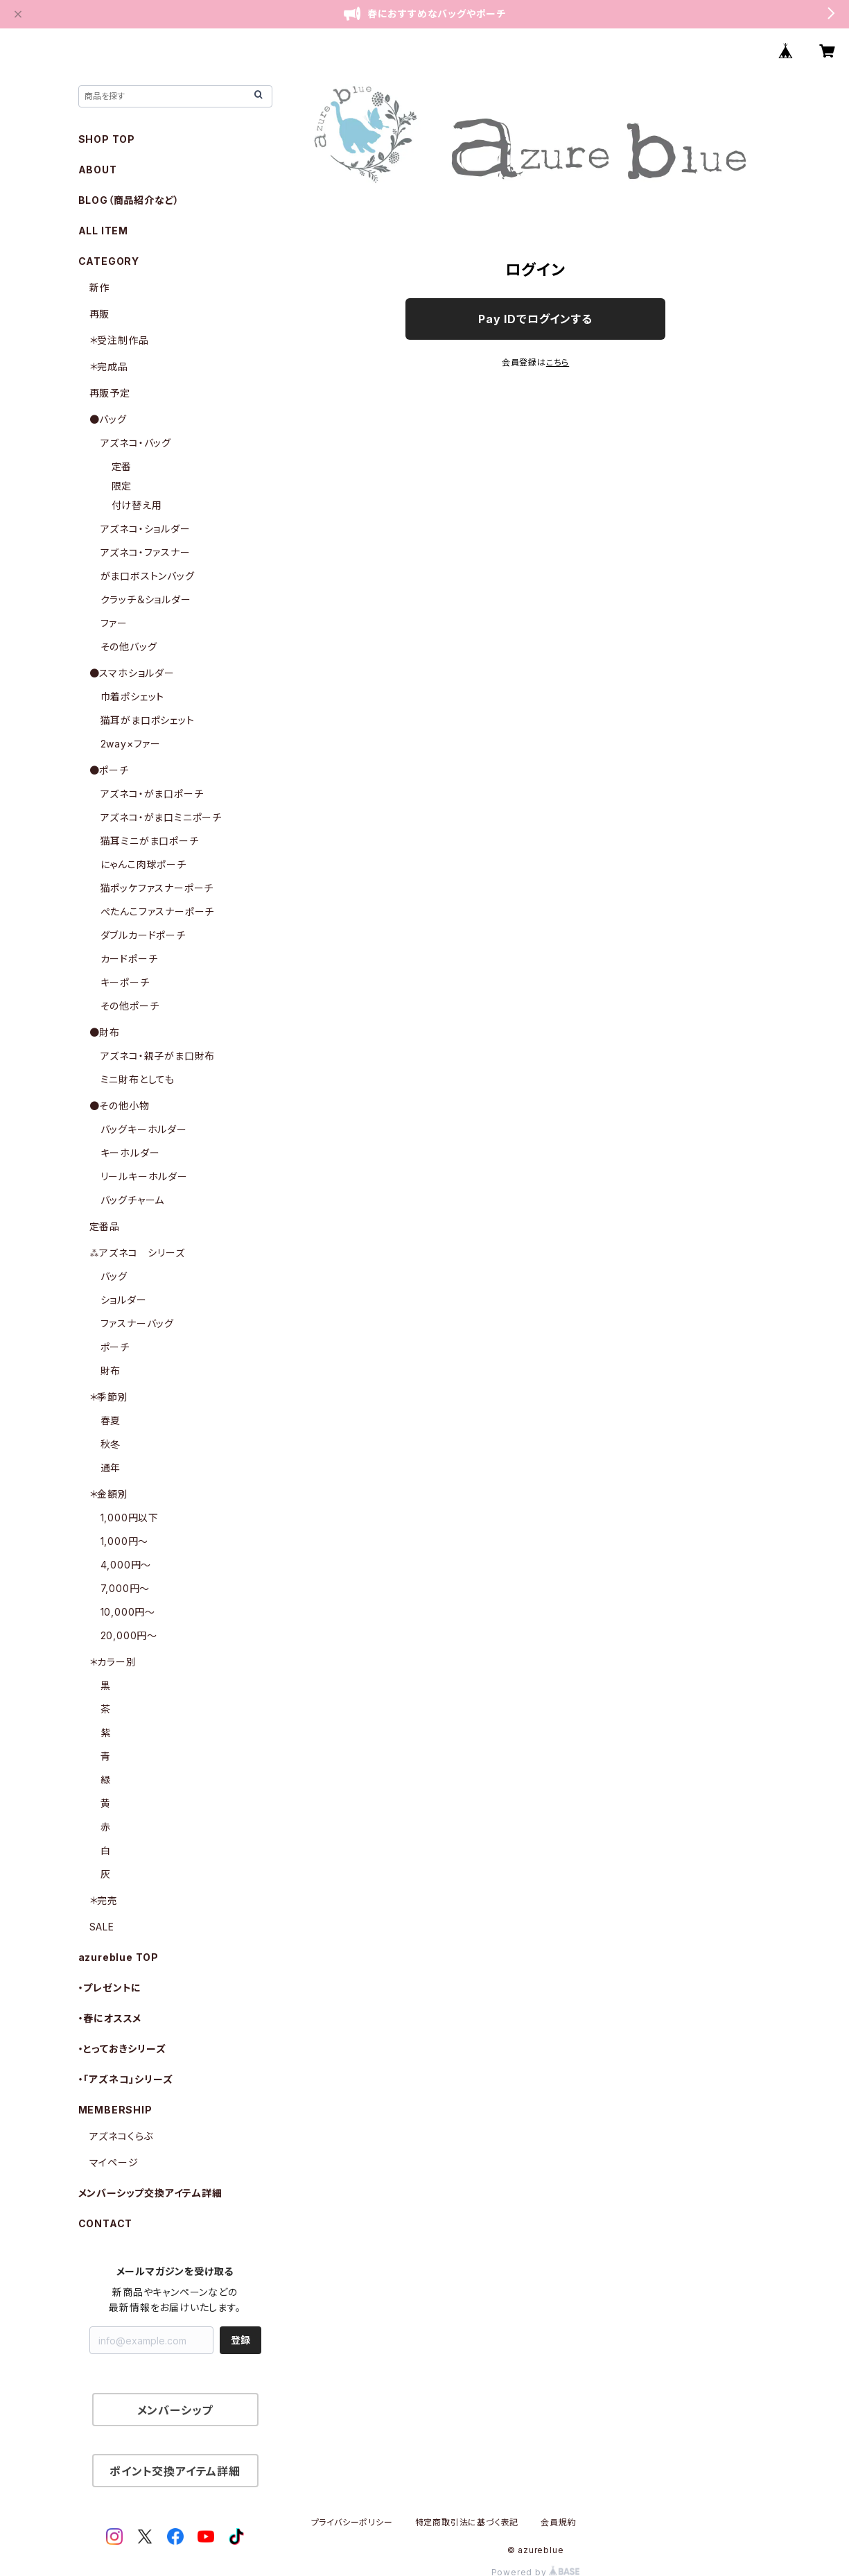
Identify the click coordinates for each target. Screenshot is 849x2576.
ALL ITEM (103, 230)
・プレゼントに (110, 1988)
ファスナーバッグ (137, 1323)
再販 (99, 314)
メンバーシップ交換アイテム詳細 (150, 2193)
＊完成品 (108, 366)
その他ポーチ (129, 1006)
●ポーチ (109, 770)
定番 (122, 466)
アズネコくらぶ (121, 2136)
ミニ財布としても (137, 1079)
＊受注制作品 (119, 340)
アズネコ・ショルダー (145, 529)
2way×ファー (130, 744)
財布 (110, 1370)
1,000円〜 (124, 1541)
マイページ (114, 2162)
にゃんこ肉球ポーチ (143, 864)
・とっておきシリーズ (122, 2049)
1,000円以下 (129, 1517)
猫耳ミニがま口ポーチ (149, 841)
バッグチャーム (132, 1200)
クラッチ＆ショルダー (145, 599)
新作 (99, 287)
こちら (557, 362)
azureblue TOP (118, 1957)
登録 (240, 2340)
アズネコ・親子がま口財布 (158, 1056)
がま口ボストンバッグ (147, 576)
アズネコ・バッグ (135, 443)
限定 (122, 486)
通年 (110, 1467)
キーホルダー (130, 1153)
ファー (114, 623)
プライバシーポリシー (352, 2522)
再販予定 (109, 393)
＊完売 (103, 1900)
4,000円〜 (126, 1565)
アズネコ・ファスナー (145, 552)
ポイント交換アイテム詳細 (175, 2471)
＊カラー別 (113, 1662)
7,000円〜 (125, 1588)
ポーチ (115, 1347)
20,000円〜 (128, 1635)
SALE (101, 1927)
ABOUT (97, 169)
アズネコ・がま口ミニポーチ (161, 817)
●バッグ (108, 419)
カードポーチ (129, 959)
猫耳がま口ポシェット (147, 720)
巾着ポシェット (132, 696)
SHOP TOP (106, 139)
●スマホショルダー (132, 673)
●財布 (104, 1032)
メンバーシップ (175, 2410)
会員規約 (558, 2522)
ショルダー (123, 1300)
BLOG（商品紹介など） (129, 200)
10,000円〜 (127, 1612)
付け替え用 (137, 505)
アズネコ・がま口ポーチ (152, 793)
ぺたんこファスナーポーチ (157, 911)
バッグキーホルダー (143, 1129)
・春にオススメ (110, 2018)
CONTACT (105, 2223)
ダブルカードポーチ (143, 935)
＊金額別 (108, 1494)
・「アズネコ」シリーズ (125, 2079)
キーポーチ (125, 982)
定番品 (104, 1226)
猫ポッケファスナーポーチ (157, 888)
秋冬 (110, 1444)
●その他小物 (119, 1106)
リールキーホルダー (144, 1176)
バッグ (114, 1276)
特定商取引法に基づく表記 (467, 2522)
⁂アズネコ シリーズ (137, 1253)
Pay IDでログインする (535, 319)
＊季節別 (108, 1397)
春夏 (110, 1420)
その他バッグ (128, 646)
